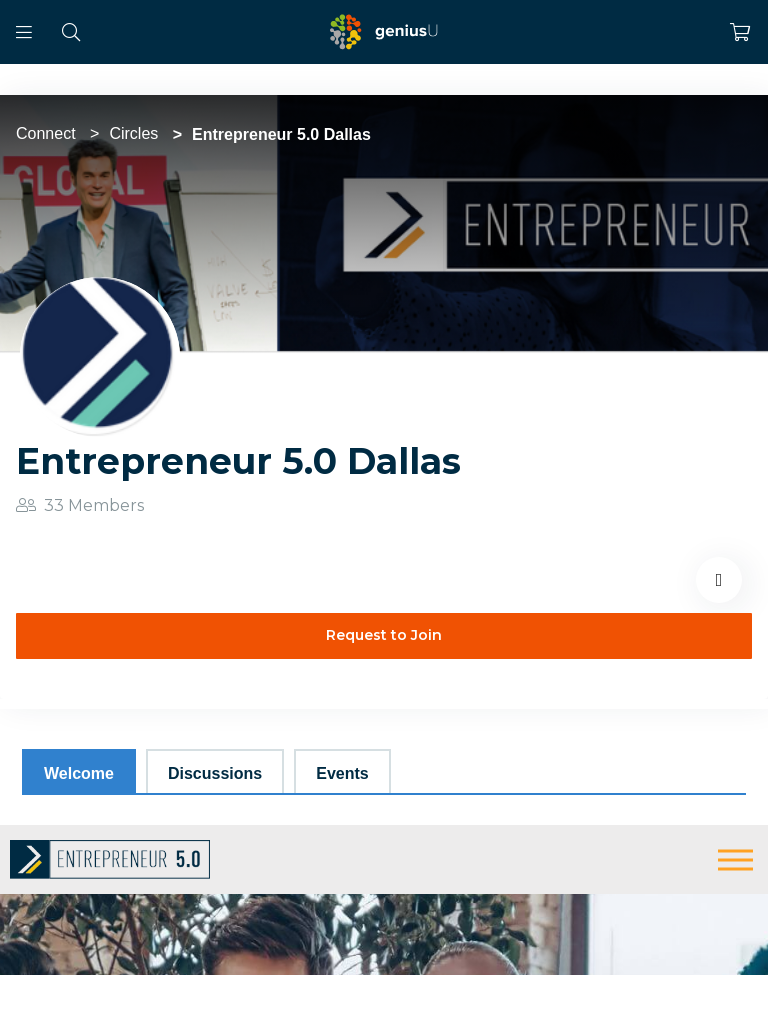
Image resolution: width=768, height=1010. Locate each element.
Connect (46, 133)
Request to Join (384, 635)
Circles (133, 133)
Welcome (79, 773)
